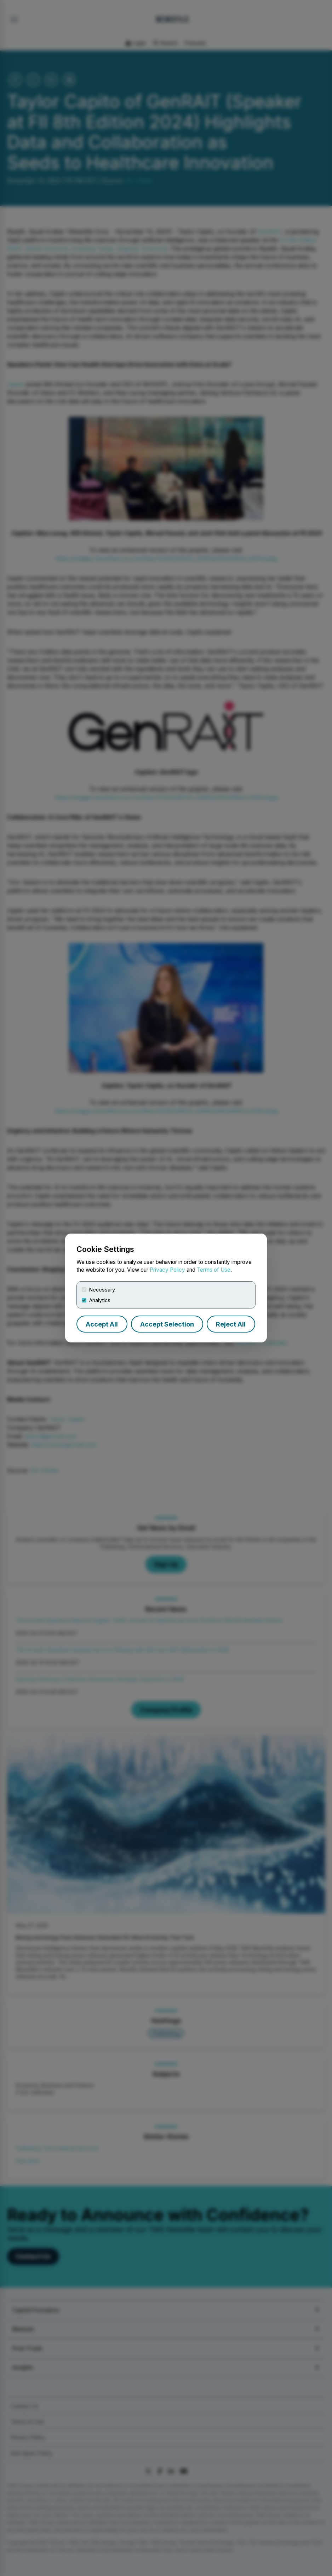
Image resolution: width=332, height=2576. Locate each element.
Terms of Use (213, 1269)
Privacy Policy (167, 1269)
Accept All (102, 1324)
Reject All (231, 1324)
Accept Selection (167, 1324)
